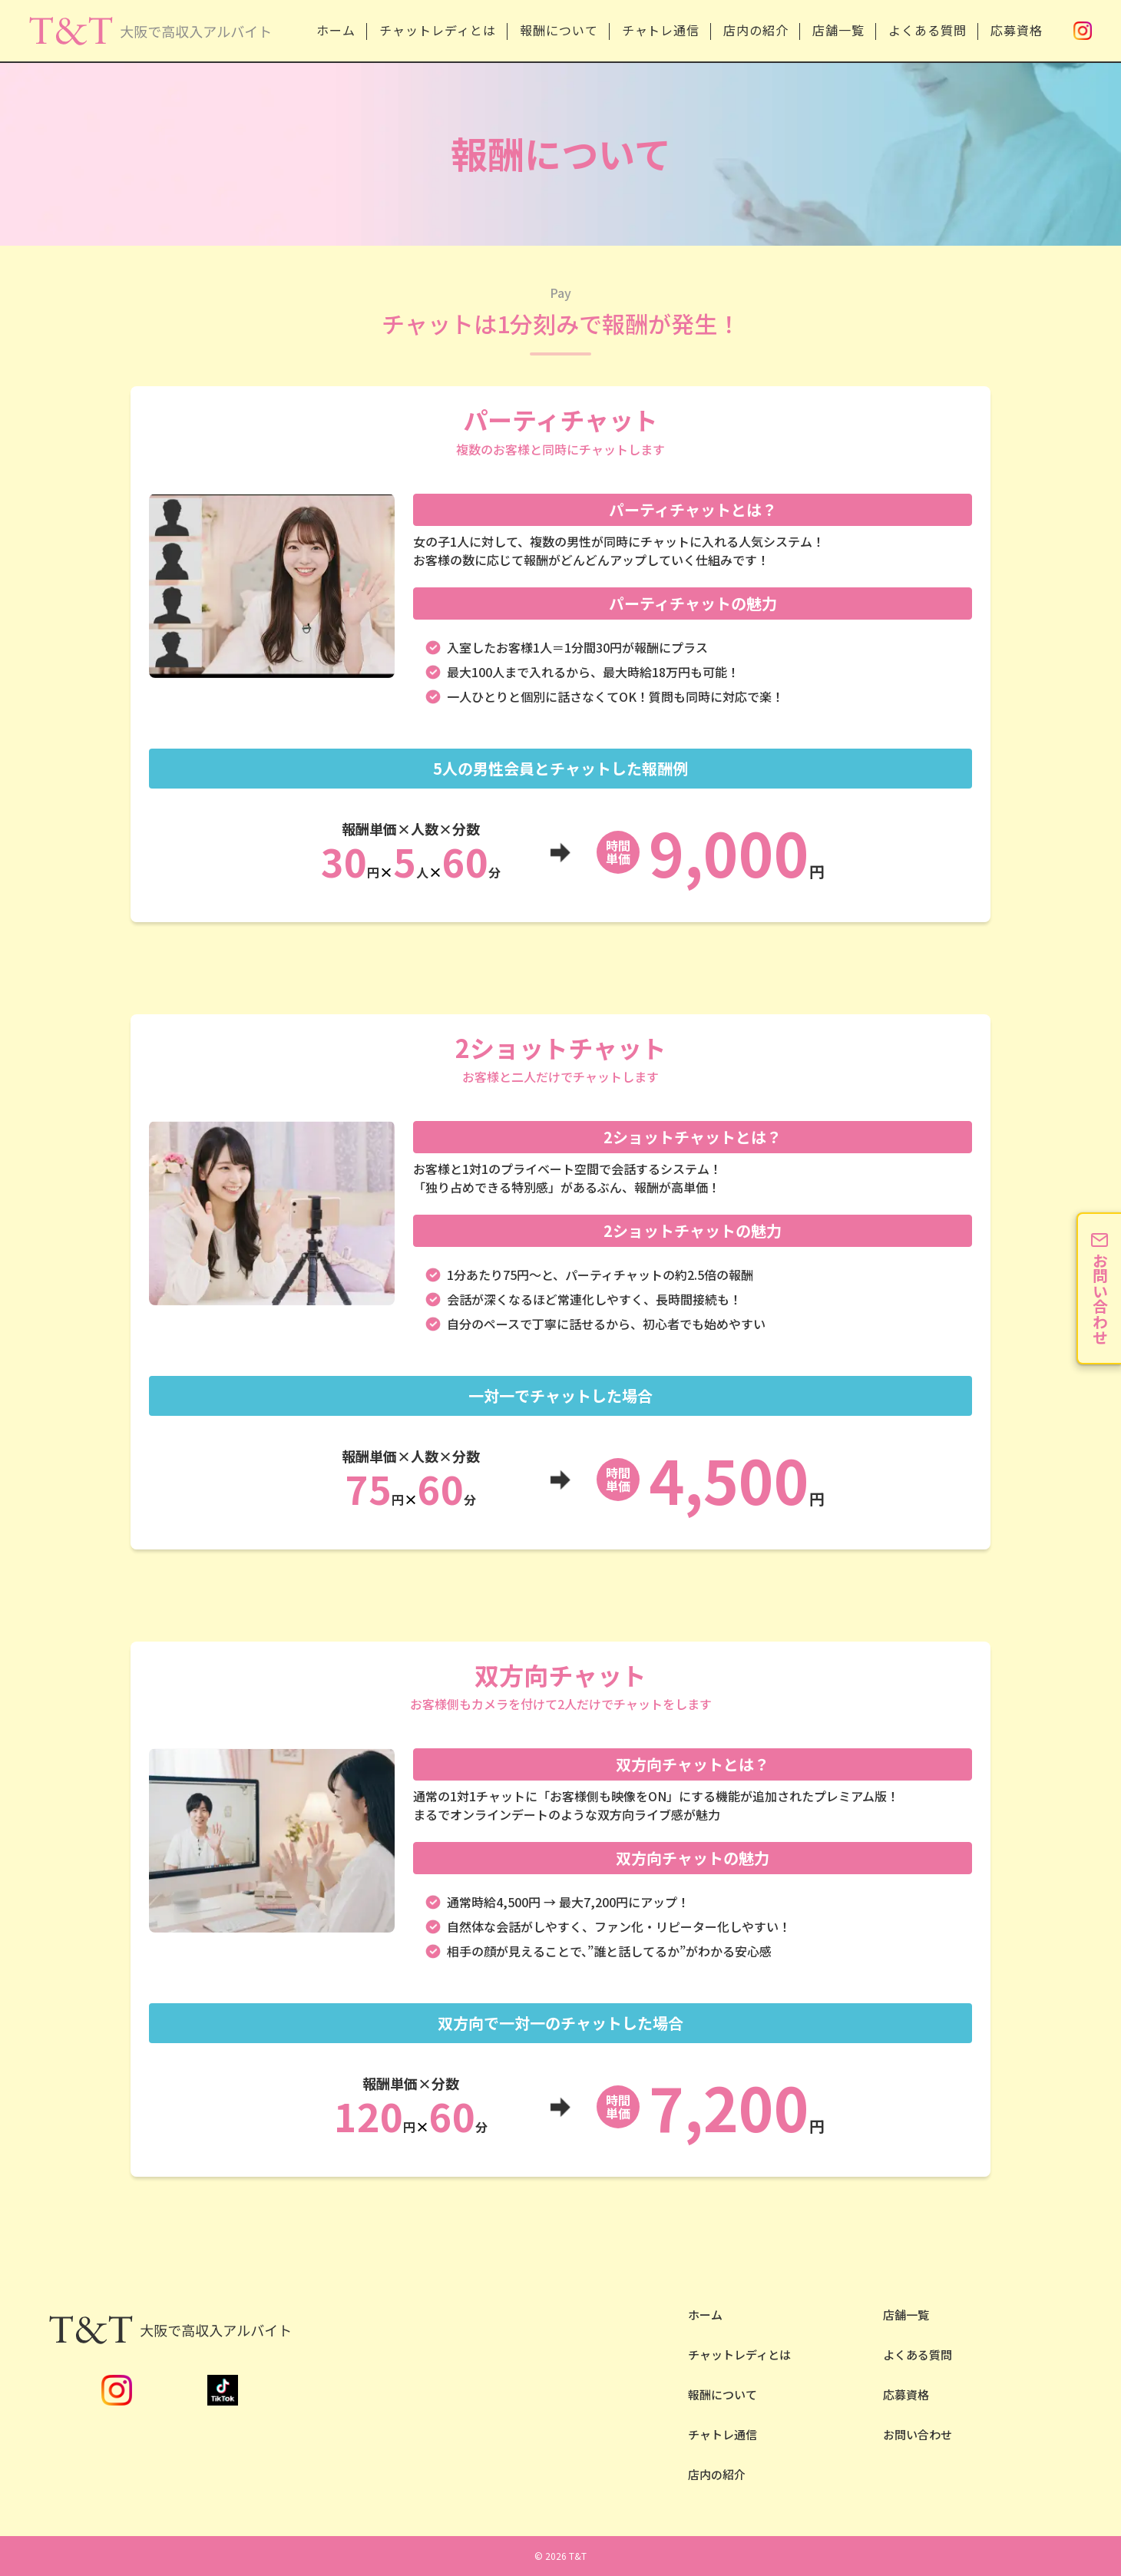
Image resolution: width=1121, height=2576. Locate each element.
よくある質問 (927, 30)
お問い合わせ (917, 2434)
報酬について (559, 30)
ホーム (335, 30)
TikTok (222, 2390)
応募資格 (1016, 30)
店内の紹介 (756, 30)
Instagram (1082, 30)
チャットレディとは (437, 30)
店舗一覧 (838, 30)
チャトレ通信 (661, 30)
